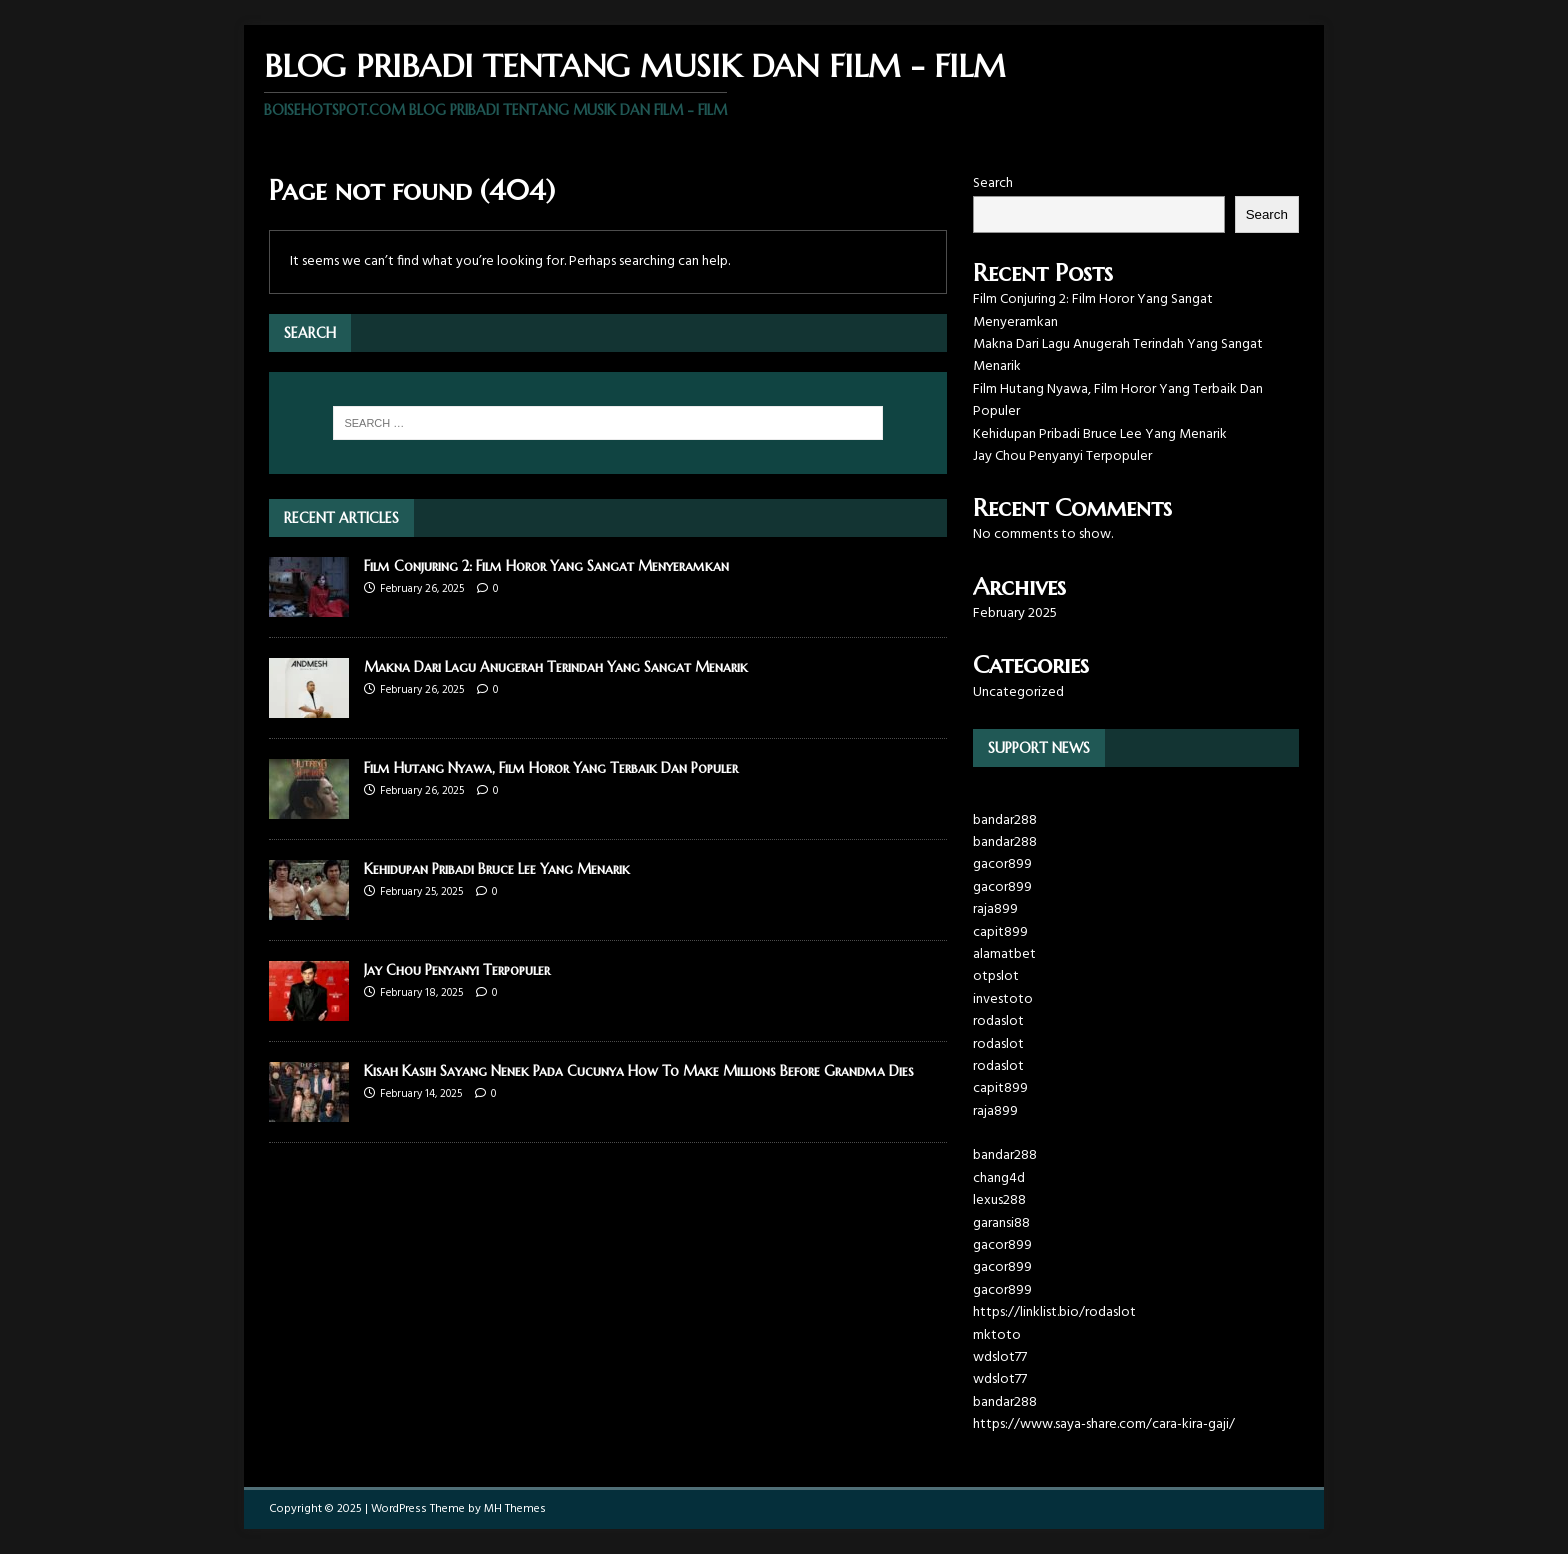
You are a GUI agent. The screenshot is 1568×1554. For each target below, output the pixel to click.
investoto (1003, 999)
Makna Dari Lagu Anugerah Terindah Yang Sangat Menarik (556, 667)
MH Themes (515, 1509)
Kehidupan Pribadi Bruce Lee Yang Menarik (497, 869)
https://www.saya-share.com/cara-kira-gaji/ (1104, 1424)
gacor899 (1002, 864)
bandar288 (1005, 820)
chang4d (999, 1178)
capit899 (1000, 932)
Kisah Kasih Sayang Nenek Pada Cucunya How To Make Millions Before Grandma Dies (639, 1071)
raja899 (995, 909)
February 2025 (1015, 613)
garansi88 (1001, 1223)
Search (993, 183)
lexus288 (999, 1200)
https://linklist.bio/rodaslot (1054, 1312)
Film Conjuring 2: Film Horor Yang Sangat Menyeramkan (546, 566)
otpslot (996, 976)
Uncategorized (1018, 692)
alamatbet (1004, 954)
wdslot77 (1000, 1357)
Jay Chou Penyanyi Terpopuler (457, 970)
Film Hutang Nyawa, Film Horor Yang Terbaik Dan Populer (551, 768)
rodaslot (998, 1021)
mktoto (997, 1335)
